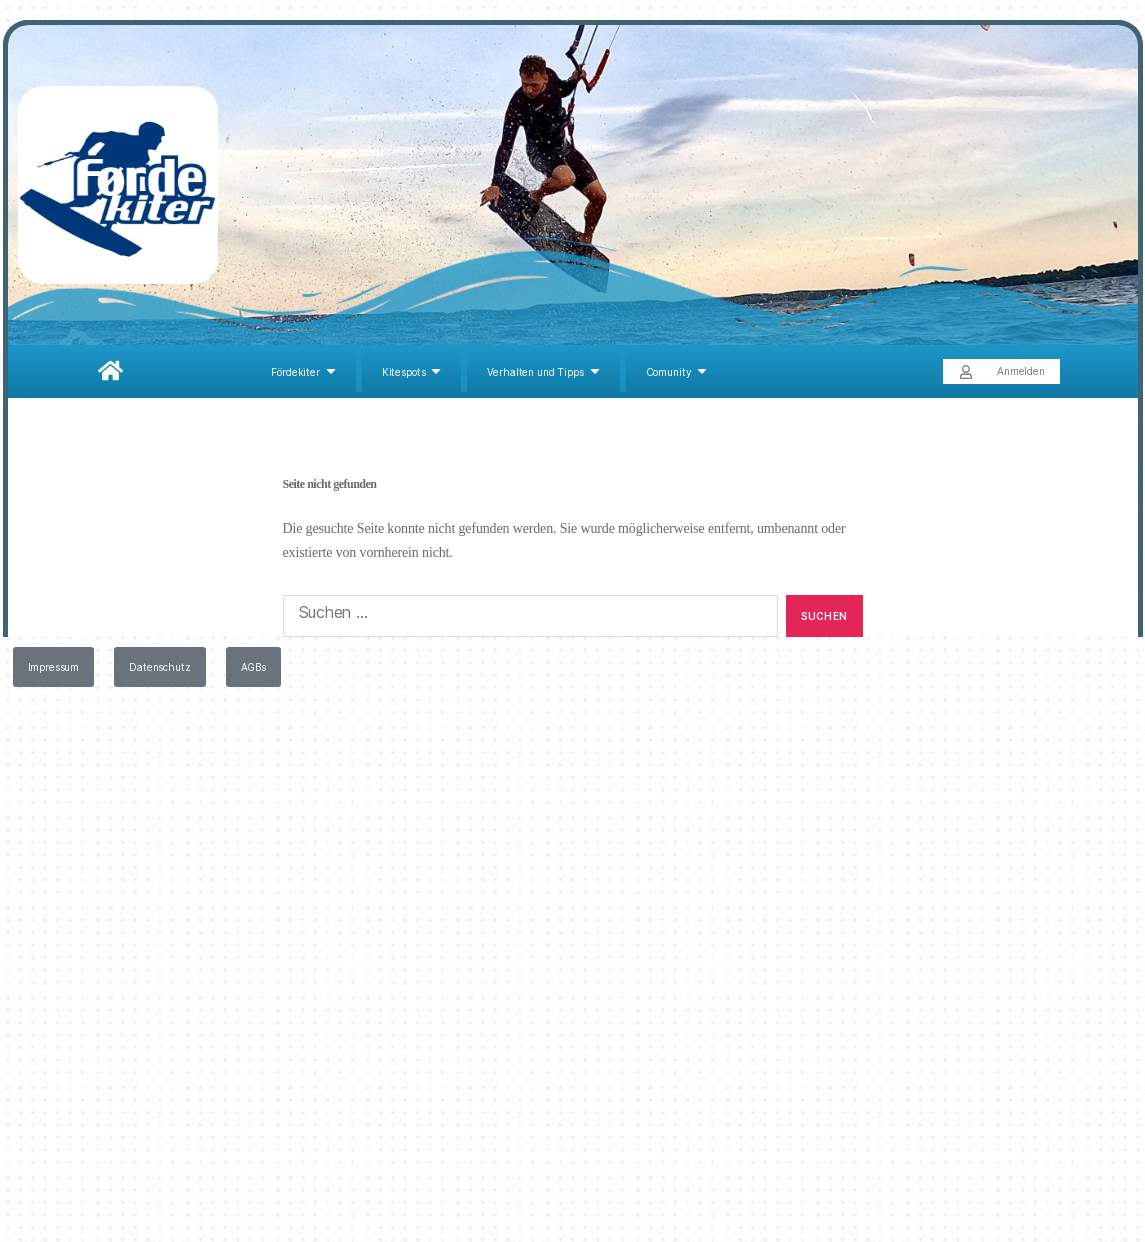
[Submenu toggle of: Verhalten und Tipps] (595, 371)
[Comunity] (677, 372)
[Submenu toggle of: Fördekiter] (331, 371)
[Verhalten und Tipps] (546, 372)
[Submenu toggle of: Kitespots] (436, 371)
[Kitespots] (415, 372)
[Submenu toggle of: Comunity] (702, 371)
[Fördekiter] (306, 372)
